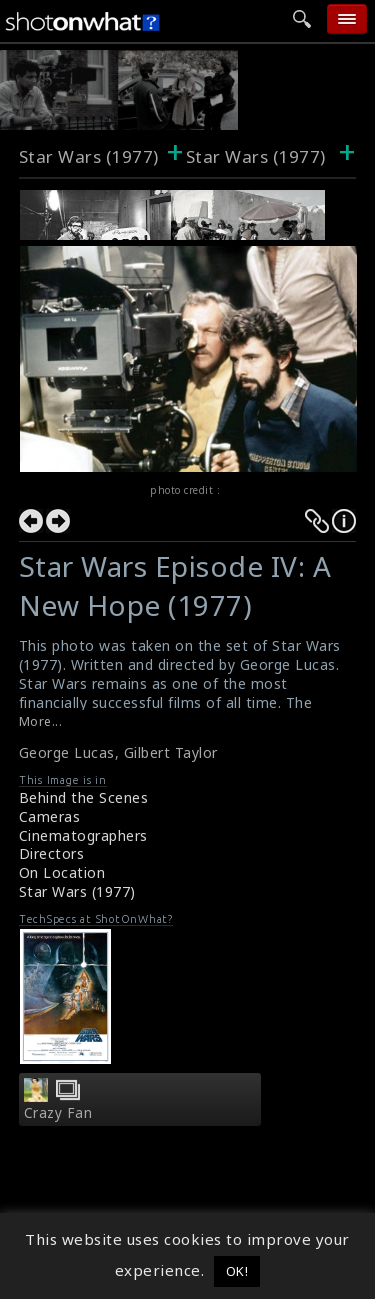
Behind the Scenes (84, 797)
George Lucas (67, 752)
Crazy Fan (58, 1113)
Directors (52, 853)
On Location (62, 872)
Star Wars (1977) (89, 156)
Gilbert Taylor (171, 752)
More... (41, 721)
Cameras (50, 816)
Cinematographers (83, 835)
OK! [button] (237, 1271)
